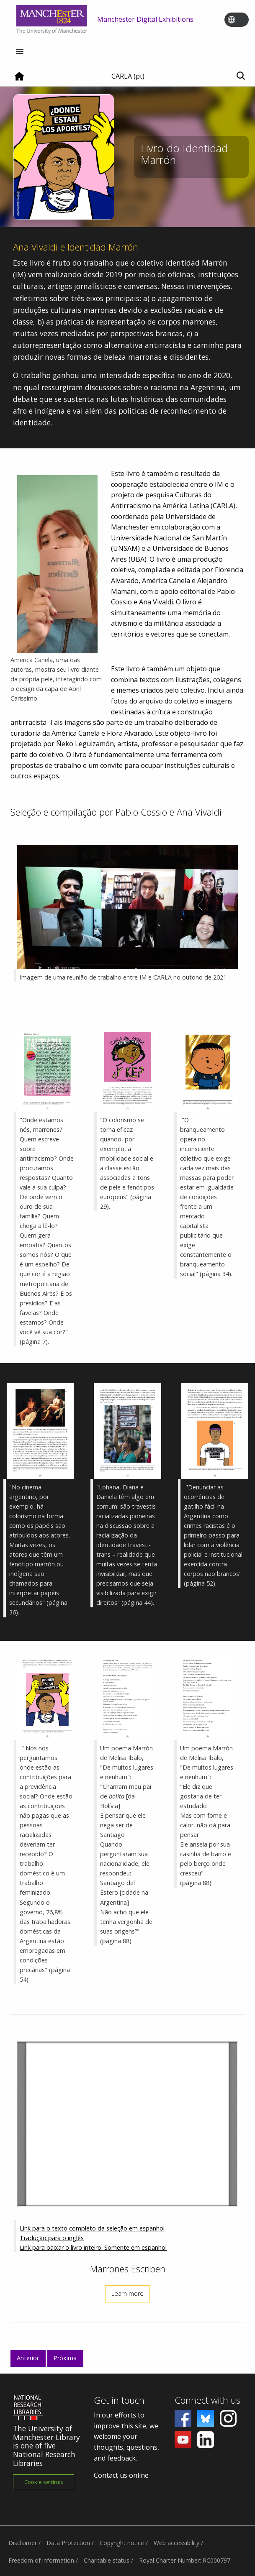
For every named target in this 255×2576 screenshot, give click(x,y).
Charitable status (106, 2560)
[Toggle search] (240, 76)
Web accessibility (176, 2543)
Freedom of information (41, 2560)
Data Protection (68, 2543)
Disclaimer (22, 2543)
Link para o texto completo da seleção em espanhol (92, 2228)
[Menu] (19, 52)
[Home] (19, 79)
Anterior (28, 2358)
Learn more (127, 2293)
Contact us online (121, 2475)
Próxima (65, 2358)
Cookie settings (43, 2482)
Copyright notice (122, 2543)
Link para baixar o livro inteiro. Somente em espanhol (93, 2247)
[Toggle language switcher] (242, 20)
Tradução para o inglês (52, 2238)
